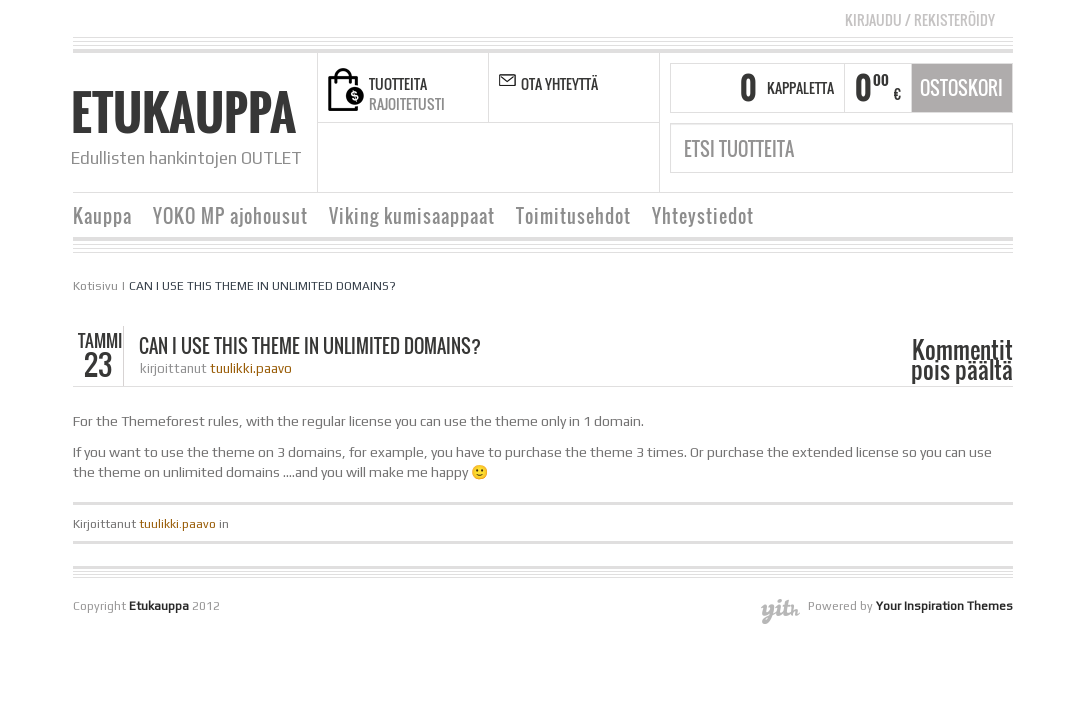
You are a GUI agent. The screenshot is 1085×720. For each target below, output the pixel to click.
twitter (477, 158)
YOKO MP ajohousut (230, 216)
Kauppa (102, 216)
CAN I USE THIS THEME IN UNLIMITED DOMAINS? (262, 286)
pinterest (552, 158)
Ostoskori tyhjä (961, 94)
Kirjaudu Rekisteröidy (920, 19)
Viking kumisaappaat (412, 216)
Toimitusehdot (573, 216)
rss (452, 158)
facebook (427, 158)
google (502, 158)
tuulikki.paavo (251, 368)
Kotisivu (95, 286)
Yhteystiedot (703, 216)
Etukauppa (183, 112)
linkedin (527, 158)
